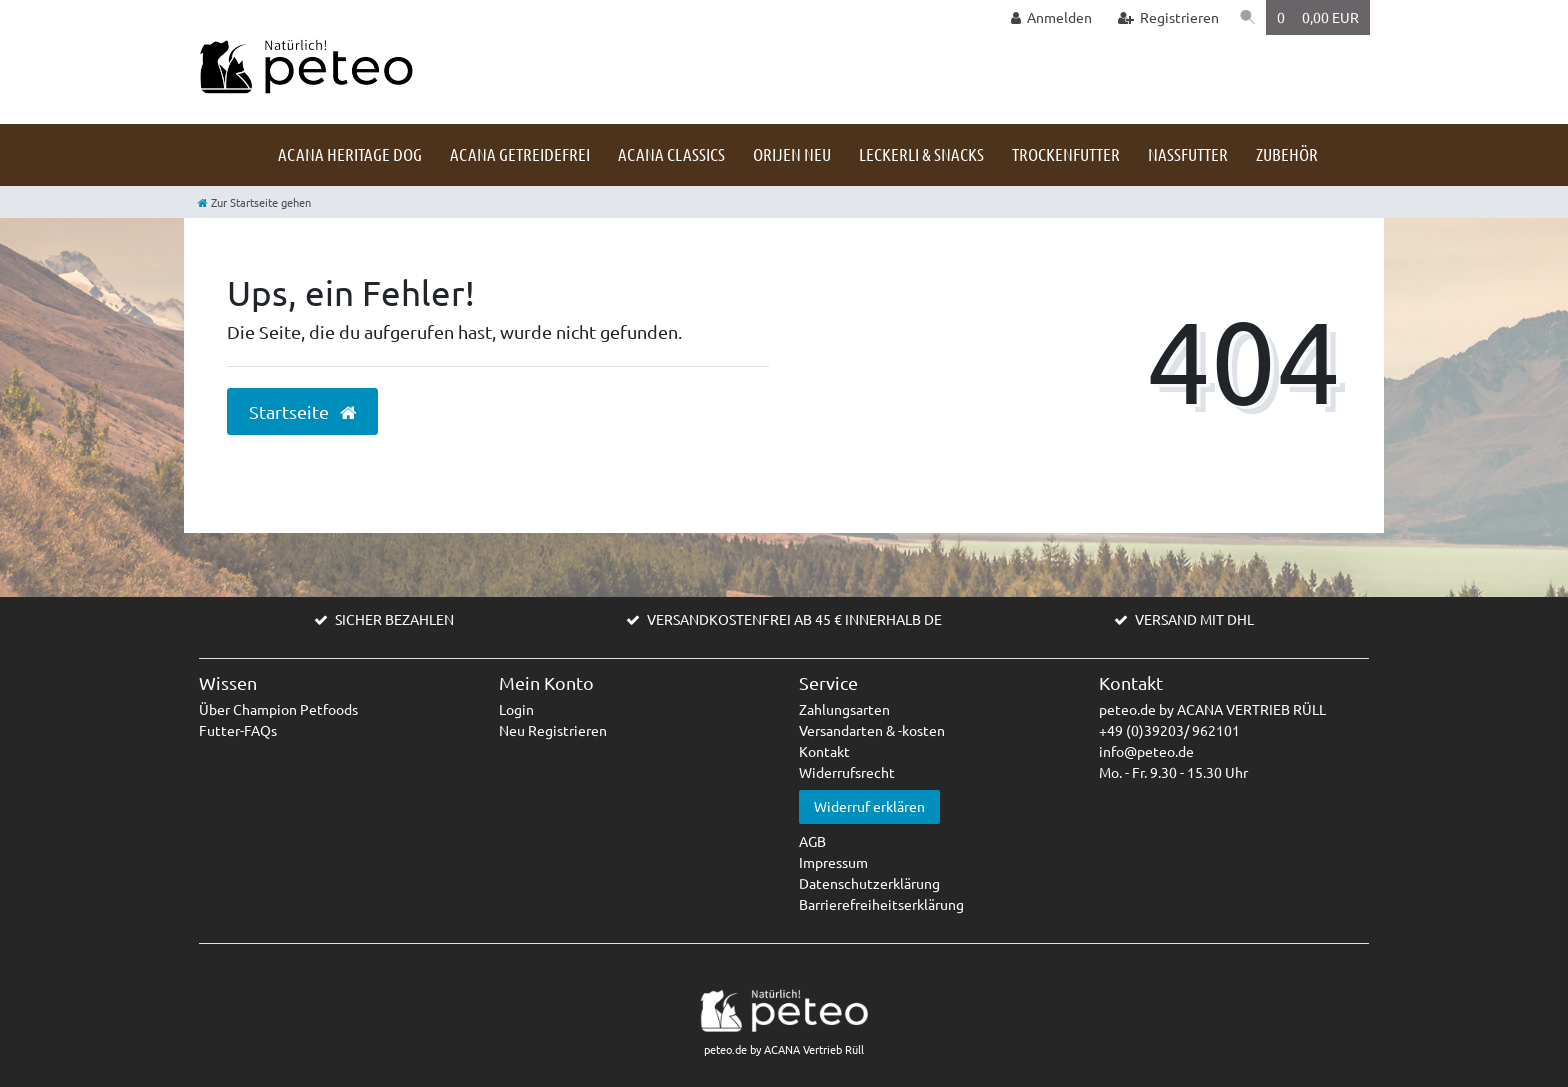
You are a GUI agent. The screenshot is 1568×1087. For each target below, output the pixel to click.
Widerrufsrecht (847, 772)
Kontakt (824, 751)
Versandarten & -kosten (872, 730)
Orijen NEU (792, 154)
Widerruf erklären (869, 806)
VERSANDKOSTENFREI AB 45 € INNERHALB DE (794, 619)
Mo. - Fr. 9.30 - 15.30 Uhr (1173, 772)
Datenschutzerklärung (869, 883)
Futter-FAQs (238, 730)
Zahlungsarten (844, 709)
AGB (812, 841)
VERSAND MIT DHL (1194, 619)
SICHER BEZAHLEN (394, 619)
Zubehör (1287, 154)
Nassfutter (1188, 154)
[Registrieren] (1164, 17)
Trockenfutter (1066, 154)
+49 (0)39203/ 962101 (1169, 730)
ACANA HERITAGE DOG (350, 154)
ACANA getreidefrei (520, 154)
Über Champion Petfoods (278, 709)
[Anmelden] (1047, 17)
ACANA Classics (671, 154)
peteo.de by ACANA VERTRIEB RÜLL (1212, 709)
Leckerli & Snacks (921, 154)
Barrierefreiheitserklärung (881, 904)
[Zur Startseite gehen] (254, 202)
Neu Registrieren (553, 730)
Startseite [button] (302, 412)
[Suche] (1246, 17)
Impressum (833, 862)
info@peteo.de (1146, 751)
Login (516, 709)
